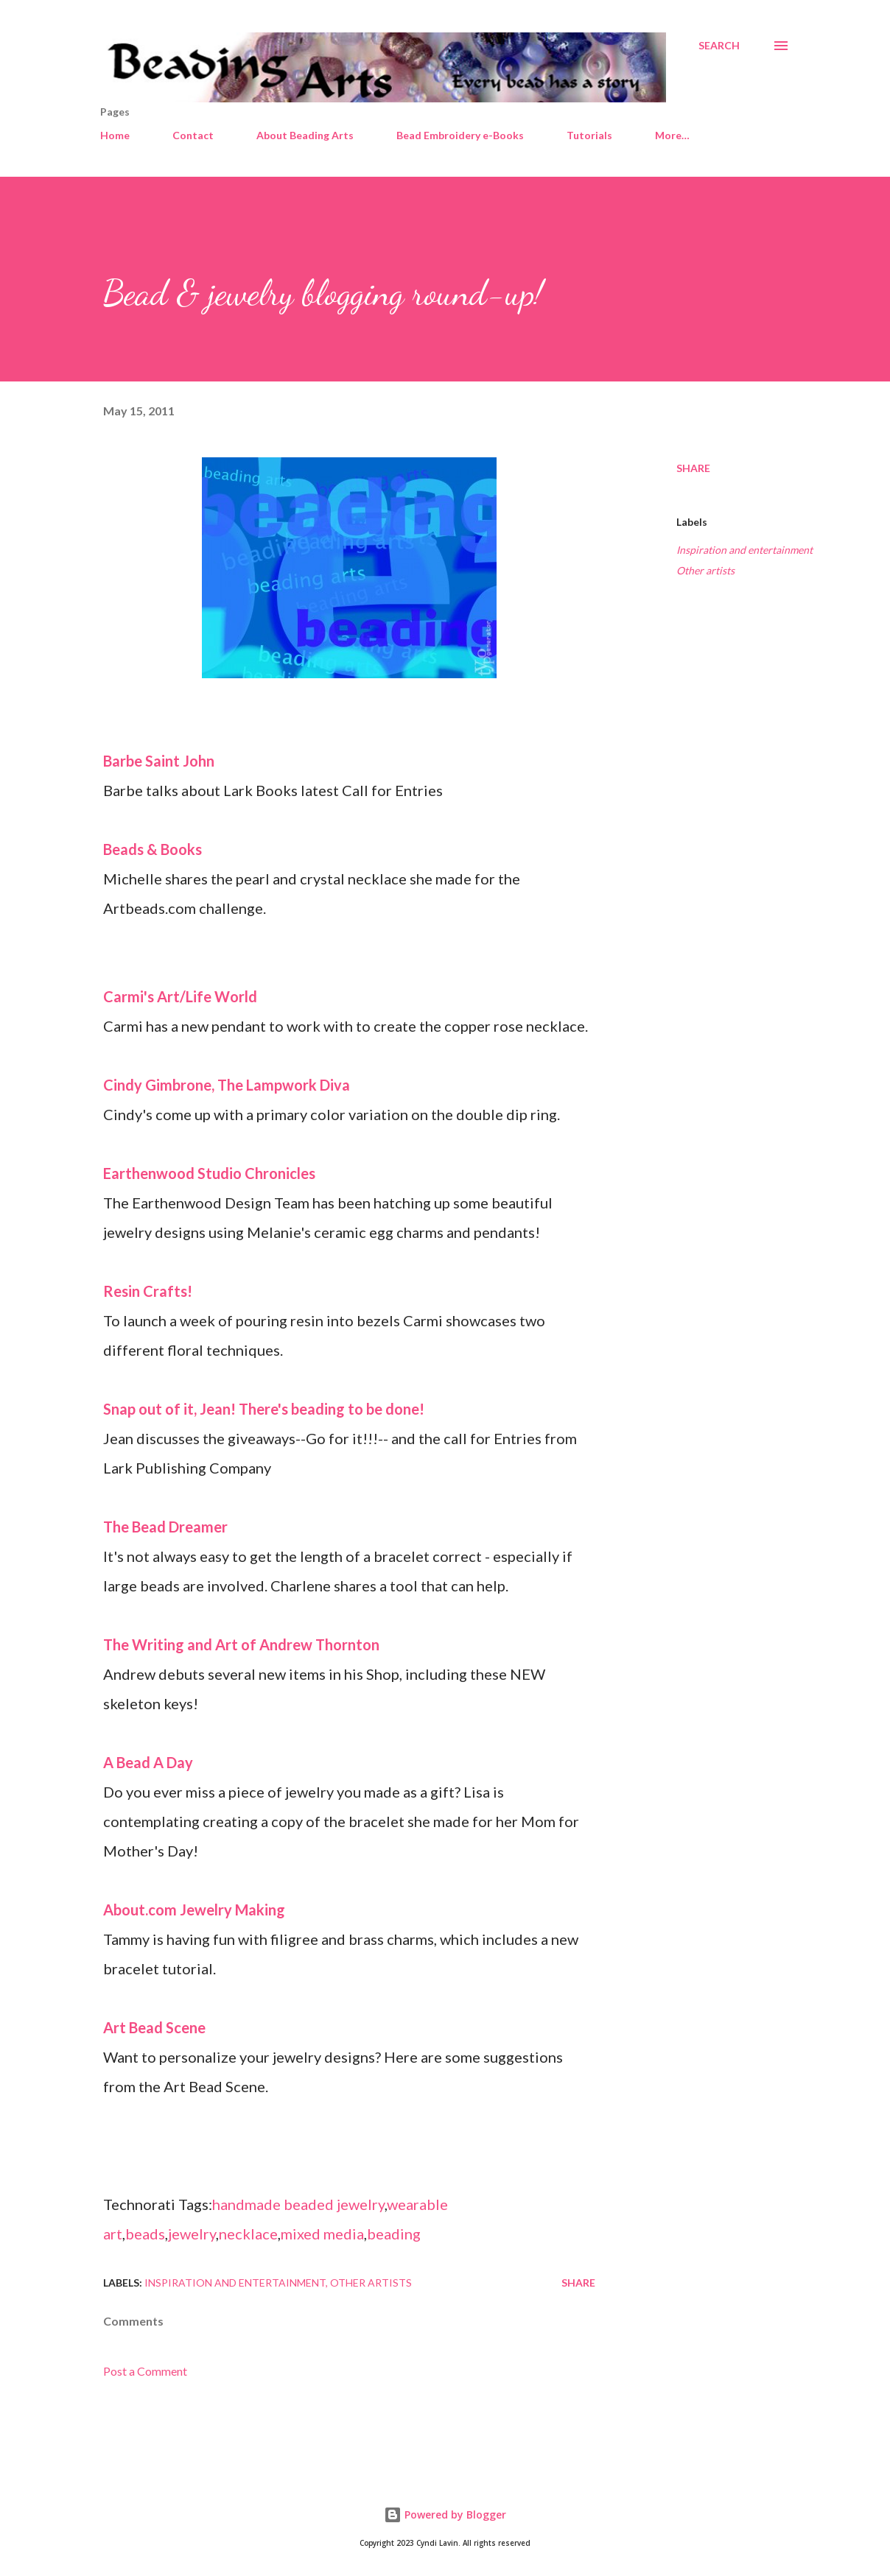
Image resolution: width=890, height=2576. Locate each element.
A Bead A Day (148, 1762)
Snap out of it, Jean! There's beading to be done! (263, 1409)
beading (394, 2233)
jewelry (192, 2233)
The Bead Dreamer (165, 1526)
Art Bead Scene (154, 2027)
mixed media (322, 2233)
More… (672, 135)
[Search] (719, 45)
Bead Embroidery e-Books (460, 135)
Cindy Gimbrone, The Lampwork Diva (226, 1085)
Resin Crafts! (147, 1291)
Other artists (705, 570)
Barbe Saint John (158, 761)
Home (115, 135)
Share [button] (693, 468)
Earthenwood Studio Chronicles (209, 1173)
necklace (248, 2233)
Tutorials (589, 135)
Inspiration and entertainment (744, 549)
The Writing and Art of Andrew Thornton (241, 1644)
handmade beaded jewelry (298, 2204)
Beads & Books (152, 849)
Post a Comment (145, 2371)
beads (145, 2233)
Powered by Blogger (445, 2515)
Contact (193, 135)
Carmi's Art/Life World (180, 996)
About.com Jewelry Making (194, 1909)
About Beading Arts (305, 135)
